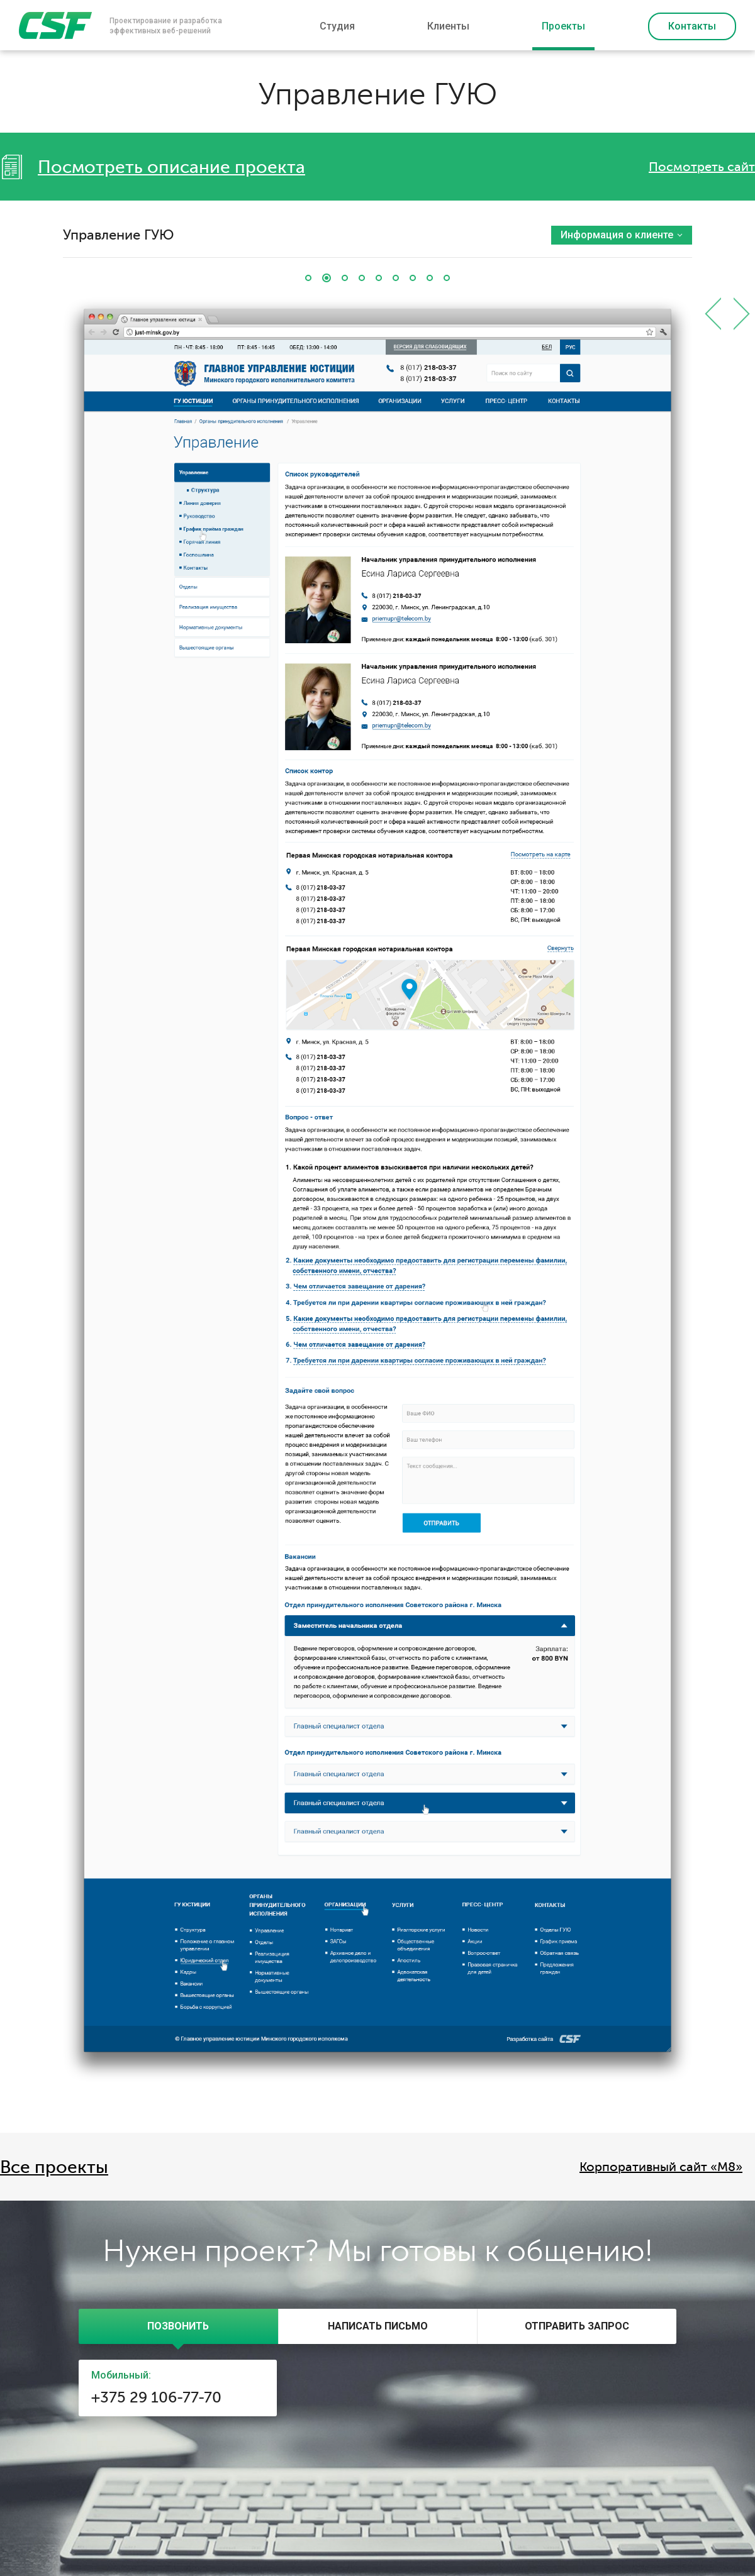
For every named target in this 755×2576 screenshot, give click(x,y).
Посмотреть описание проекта (171, 167)
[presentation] (178, 2326)
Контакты (692, 26)
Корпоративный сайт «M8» (660, 2167)
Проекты (563, 26)
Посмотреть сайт (702, 167)
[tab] (178, 2326)
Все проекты (54, 2167)
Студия (337, 26)
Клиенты (448, 26)
